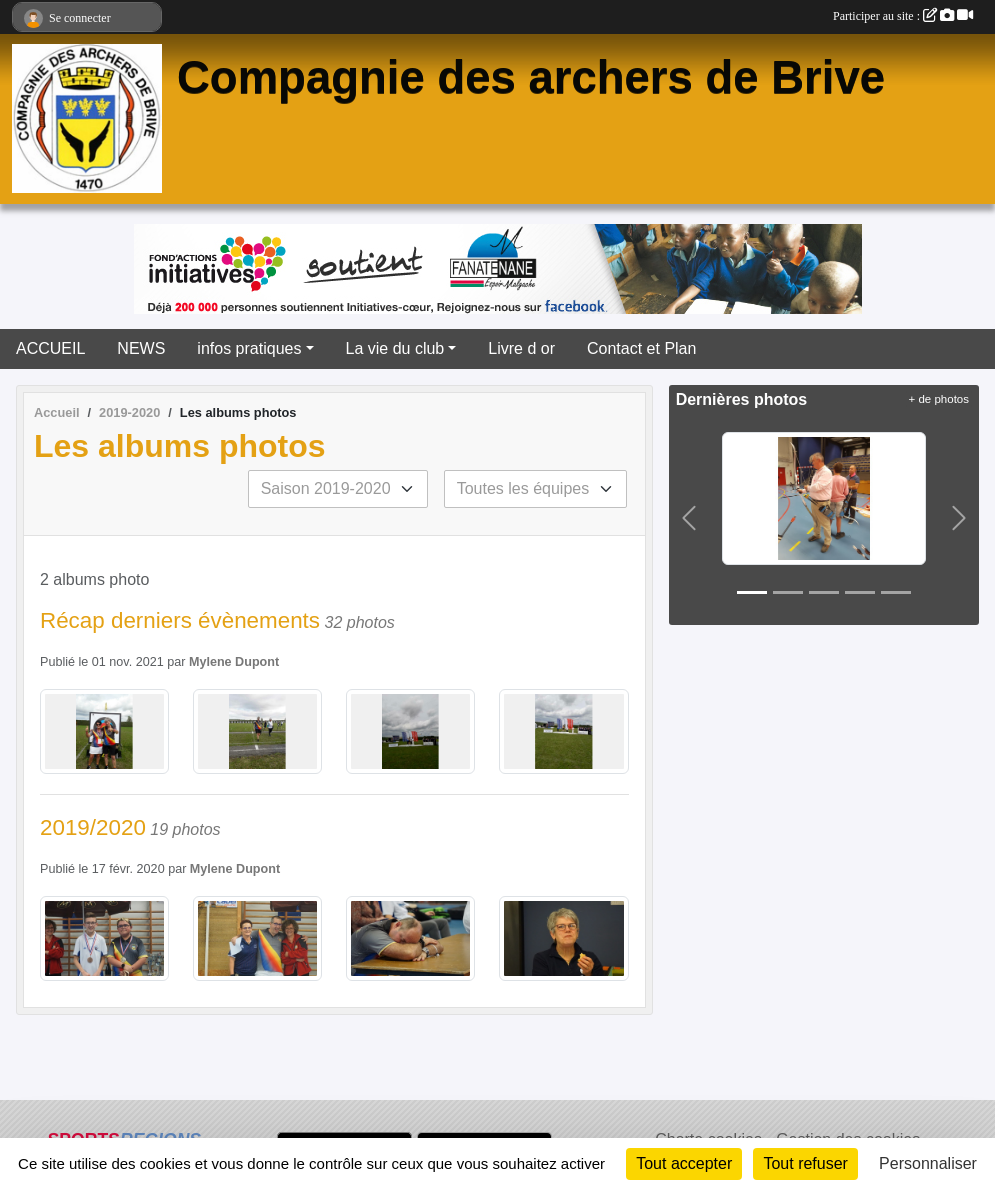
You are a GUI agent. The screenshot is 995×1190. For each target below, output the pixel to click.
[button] (689, 518)
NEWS (141, 348)
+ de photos (939, 399)
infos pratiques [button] (249, 348)
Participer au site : (903, 16)
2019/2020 (93, 827)
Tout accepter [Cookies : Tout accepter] (684, 1163)
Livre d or (521, 348)
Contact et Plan (641, 348)
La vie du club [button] (395, 348)
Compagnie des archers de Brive (531, 77)
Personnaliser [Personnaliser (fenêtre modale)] (928, 1163)
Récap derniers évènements (180, 620)
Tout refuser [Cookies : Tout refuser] (805, 1163)
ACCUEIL (50, 348)
